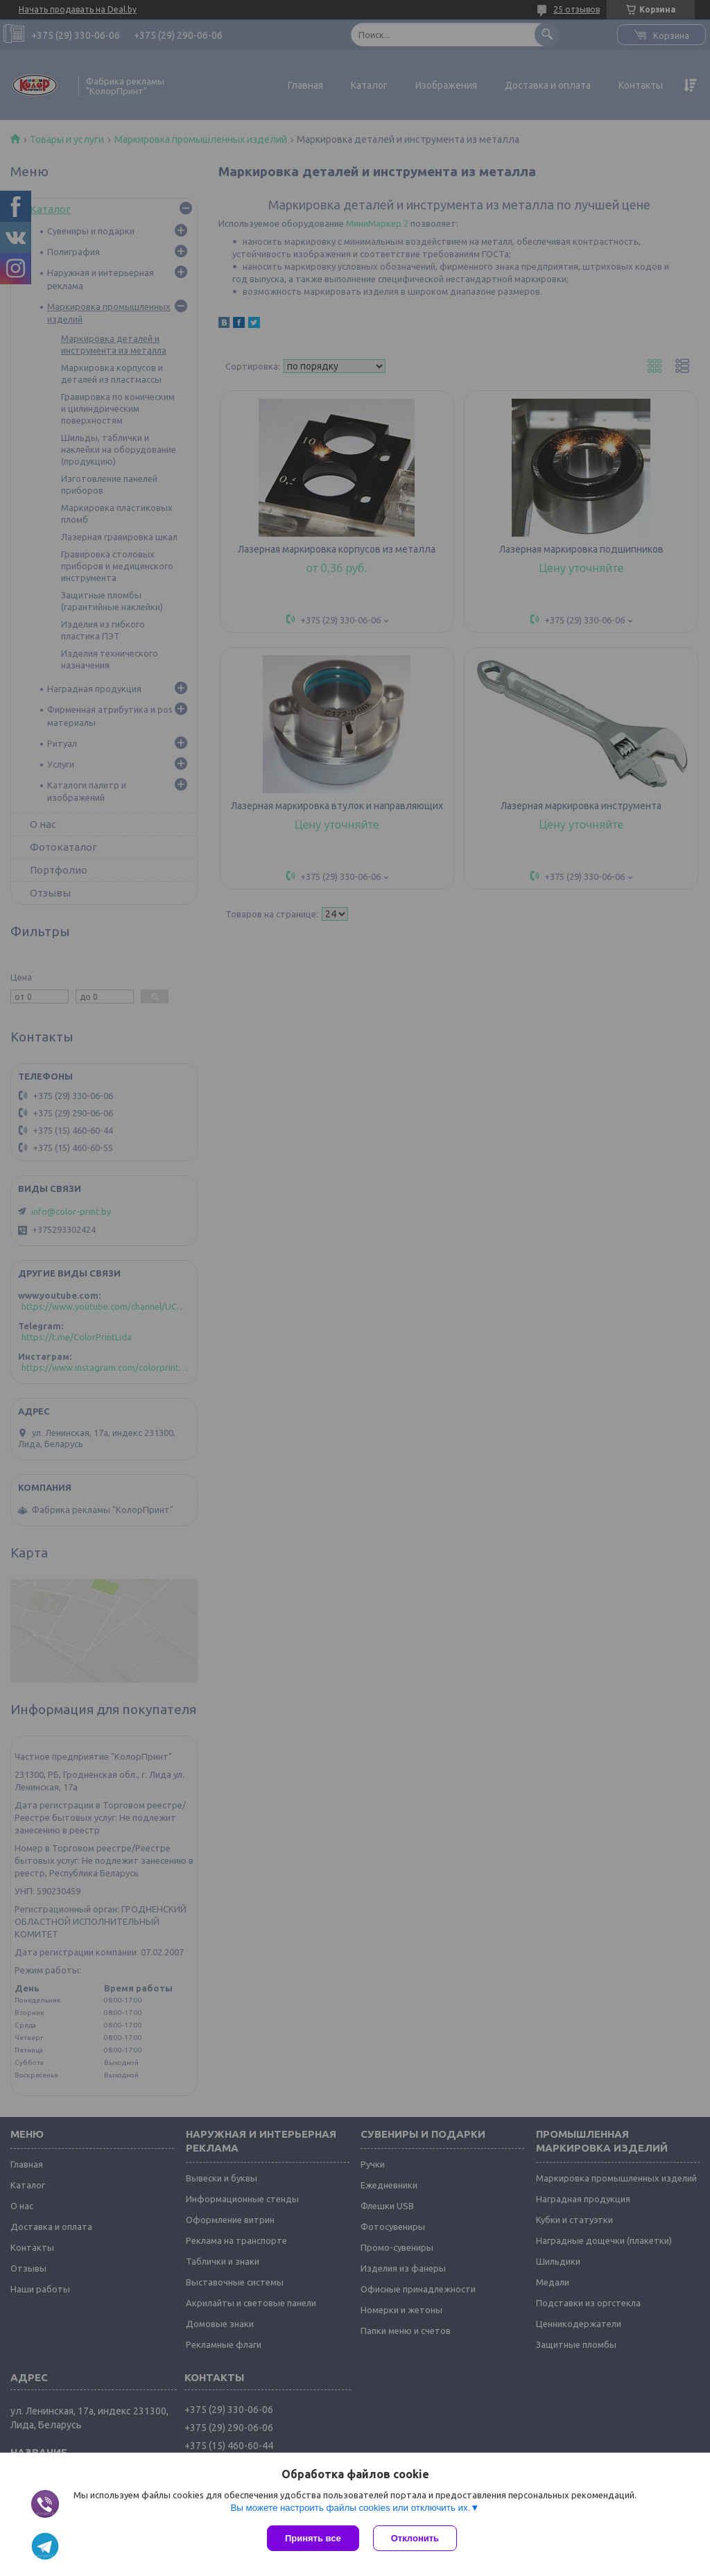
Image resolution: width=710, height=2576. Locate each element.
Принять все (313, 2538)
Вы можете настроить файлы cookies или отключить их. (350, 2507)
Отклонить (415, 2538)
